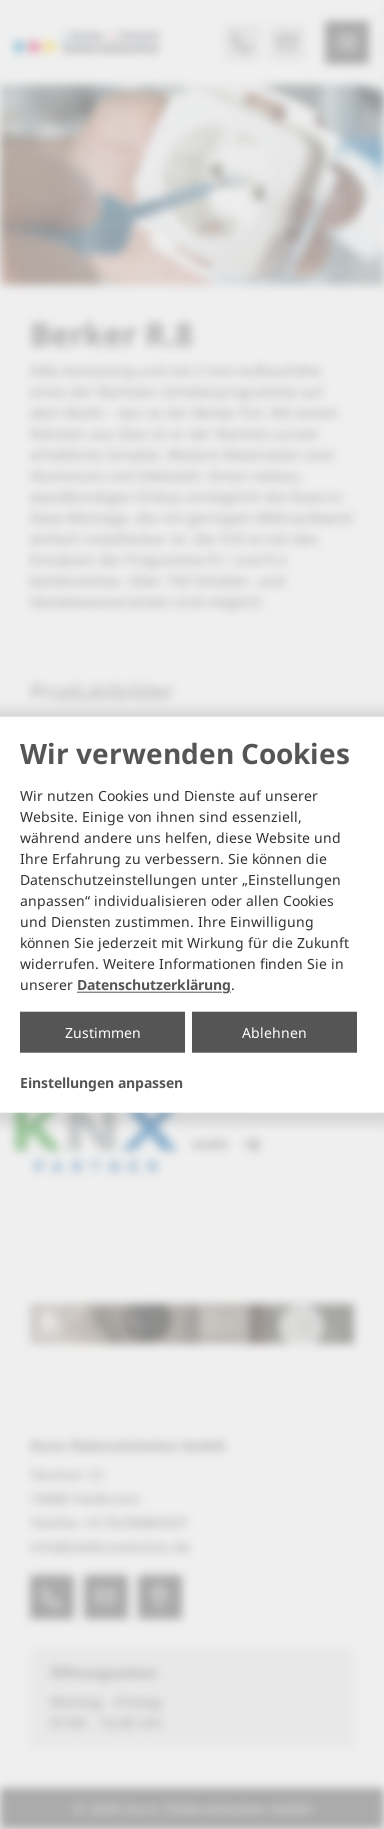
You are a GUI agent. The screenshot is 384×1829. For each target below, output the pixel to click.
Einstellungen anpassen (101, 1083)
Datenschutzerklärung (154, 984)
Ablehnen (274, 1032)
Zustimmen (103, 1032)
